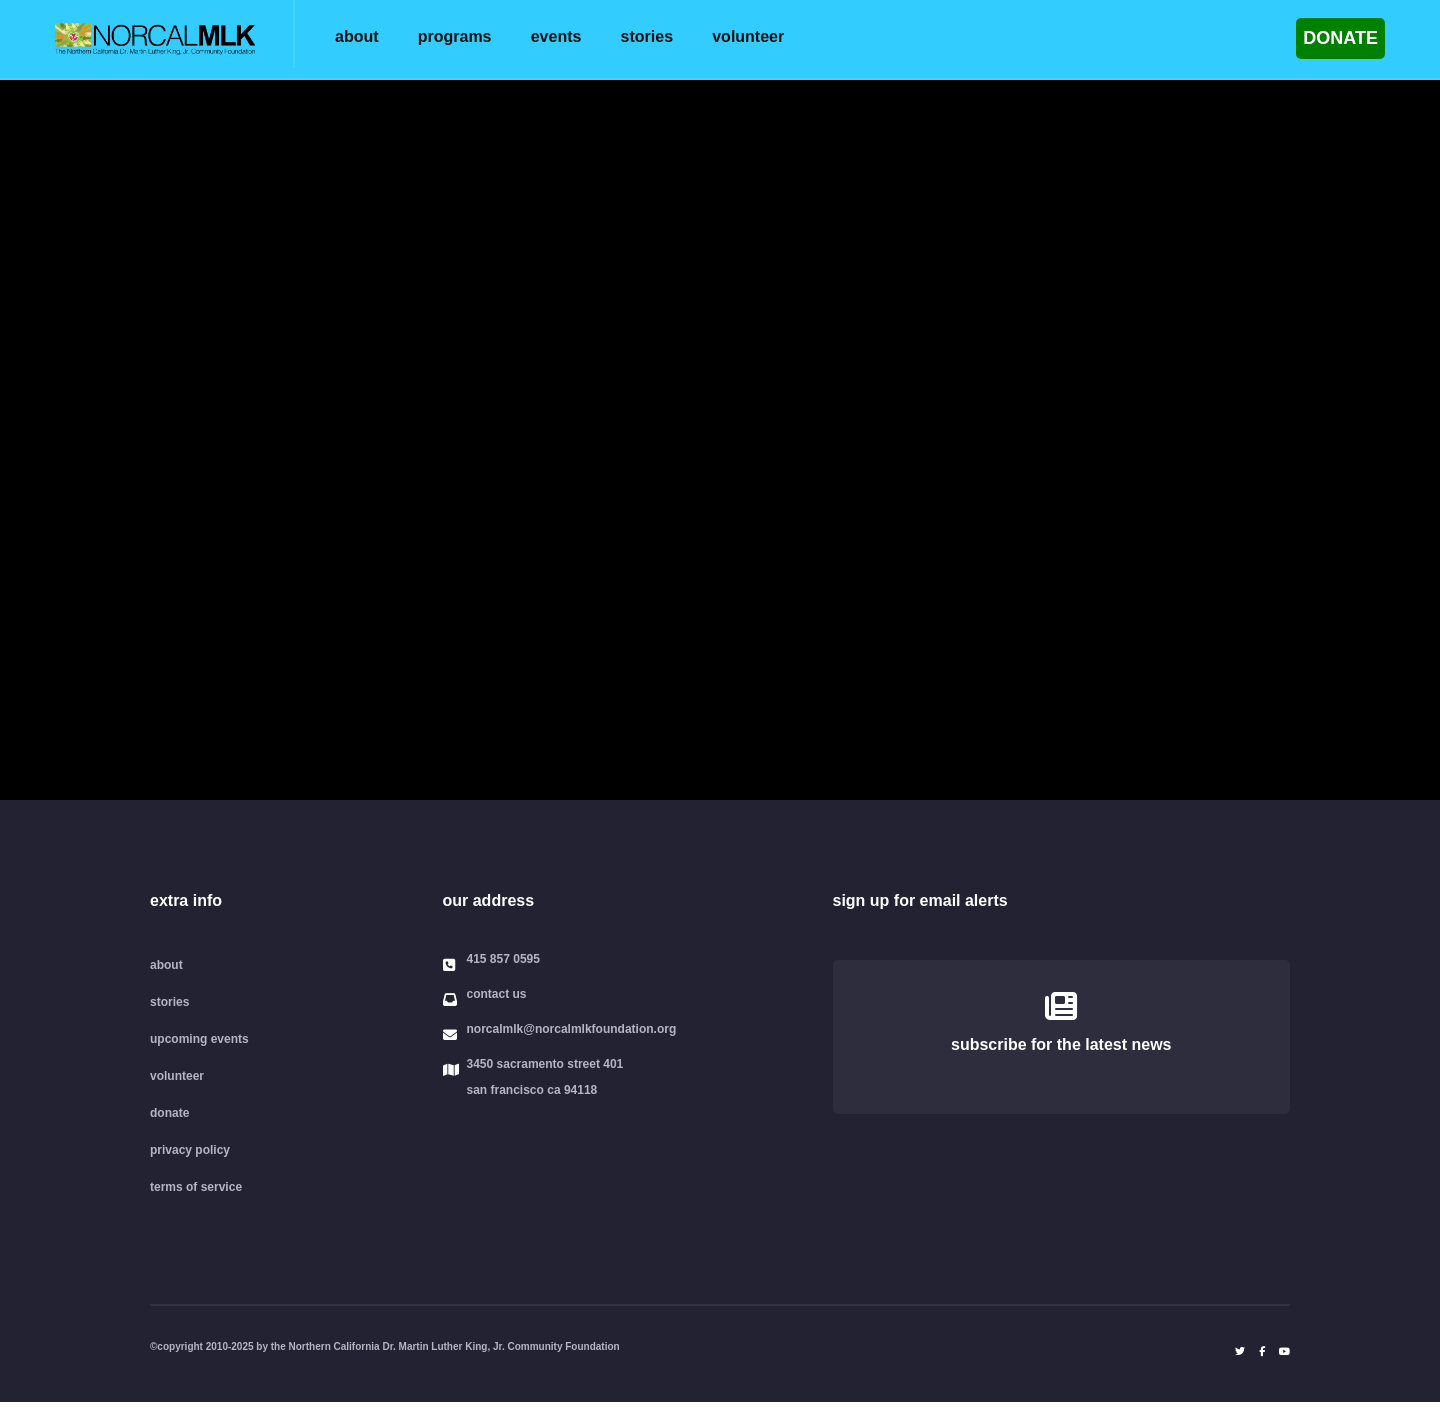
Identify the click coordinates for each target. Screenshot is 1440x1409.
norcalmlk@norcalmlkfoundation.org (572, 1030)
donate (169, 1113)
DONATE (1340, 38)
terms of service (196, 1187)
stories (647, 36)
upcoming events (199, 1039)
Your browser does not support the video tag (720, 440)
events (556, 36)
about (357, 36)
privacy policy (190, 1150)
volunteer (748, 36)
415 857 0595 (503, 960)
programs (455, 36)
